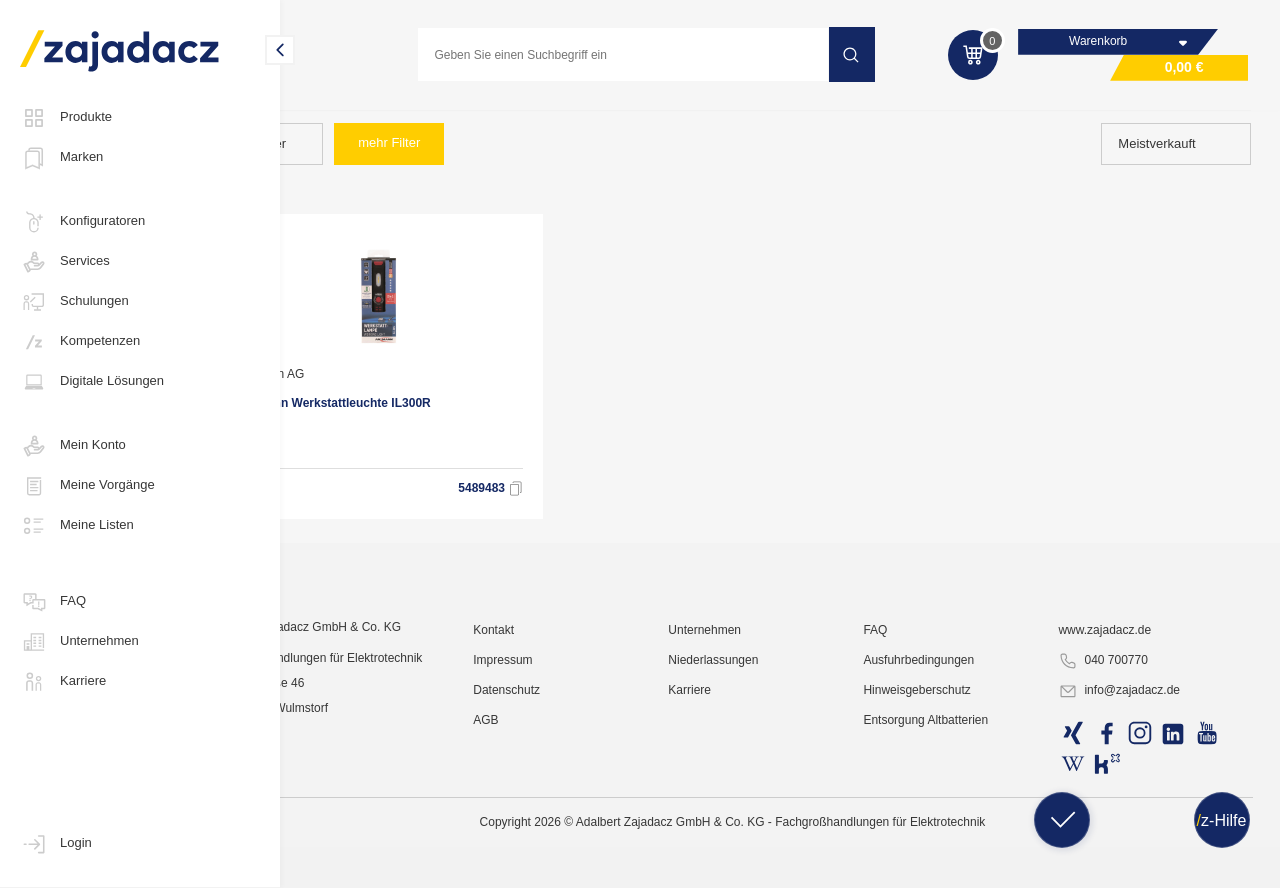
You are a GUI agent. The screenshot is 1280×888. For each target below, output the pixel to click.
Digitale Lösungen (92, 382)
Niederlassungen (766, 833)
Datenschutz (576, 863)
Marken (61, 158)
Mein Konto (73, 446)
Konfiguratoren (82, 222)
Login (56, 844)
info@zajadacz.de (1139, 864)
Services (65, 262)
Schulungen (74, 302)
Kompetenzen (80, 342)
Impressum (572, 833)
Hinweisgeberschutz (953, 863)
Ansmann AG (360, 388)
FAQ (53, 602)
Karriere (63, 682)
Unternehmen (79, 642)
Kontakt (563, 803)
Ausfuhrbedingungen (955, 833)
